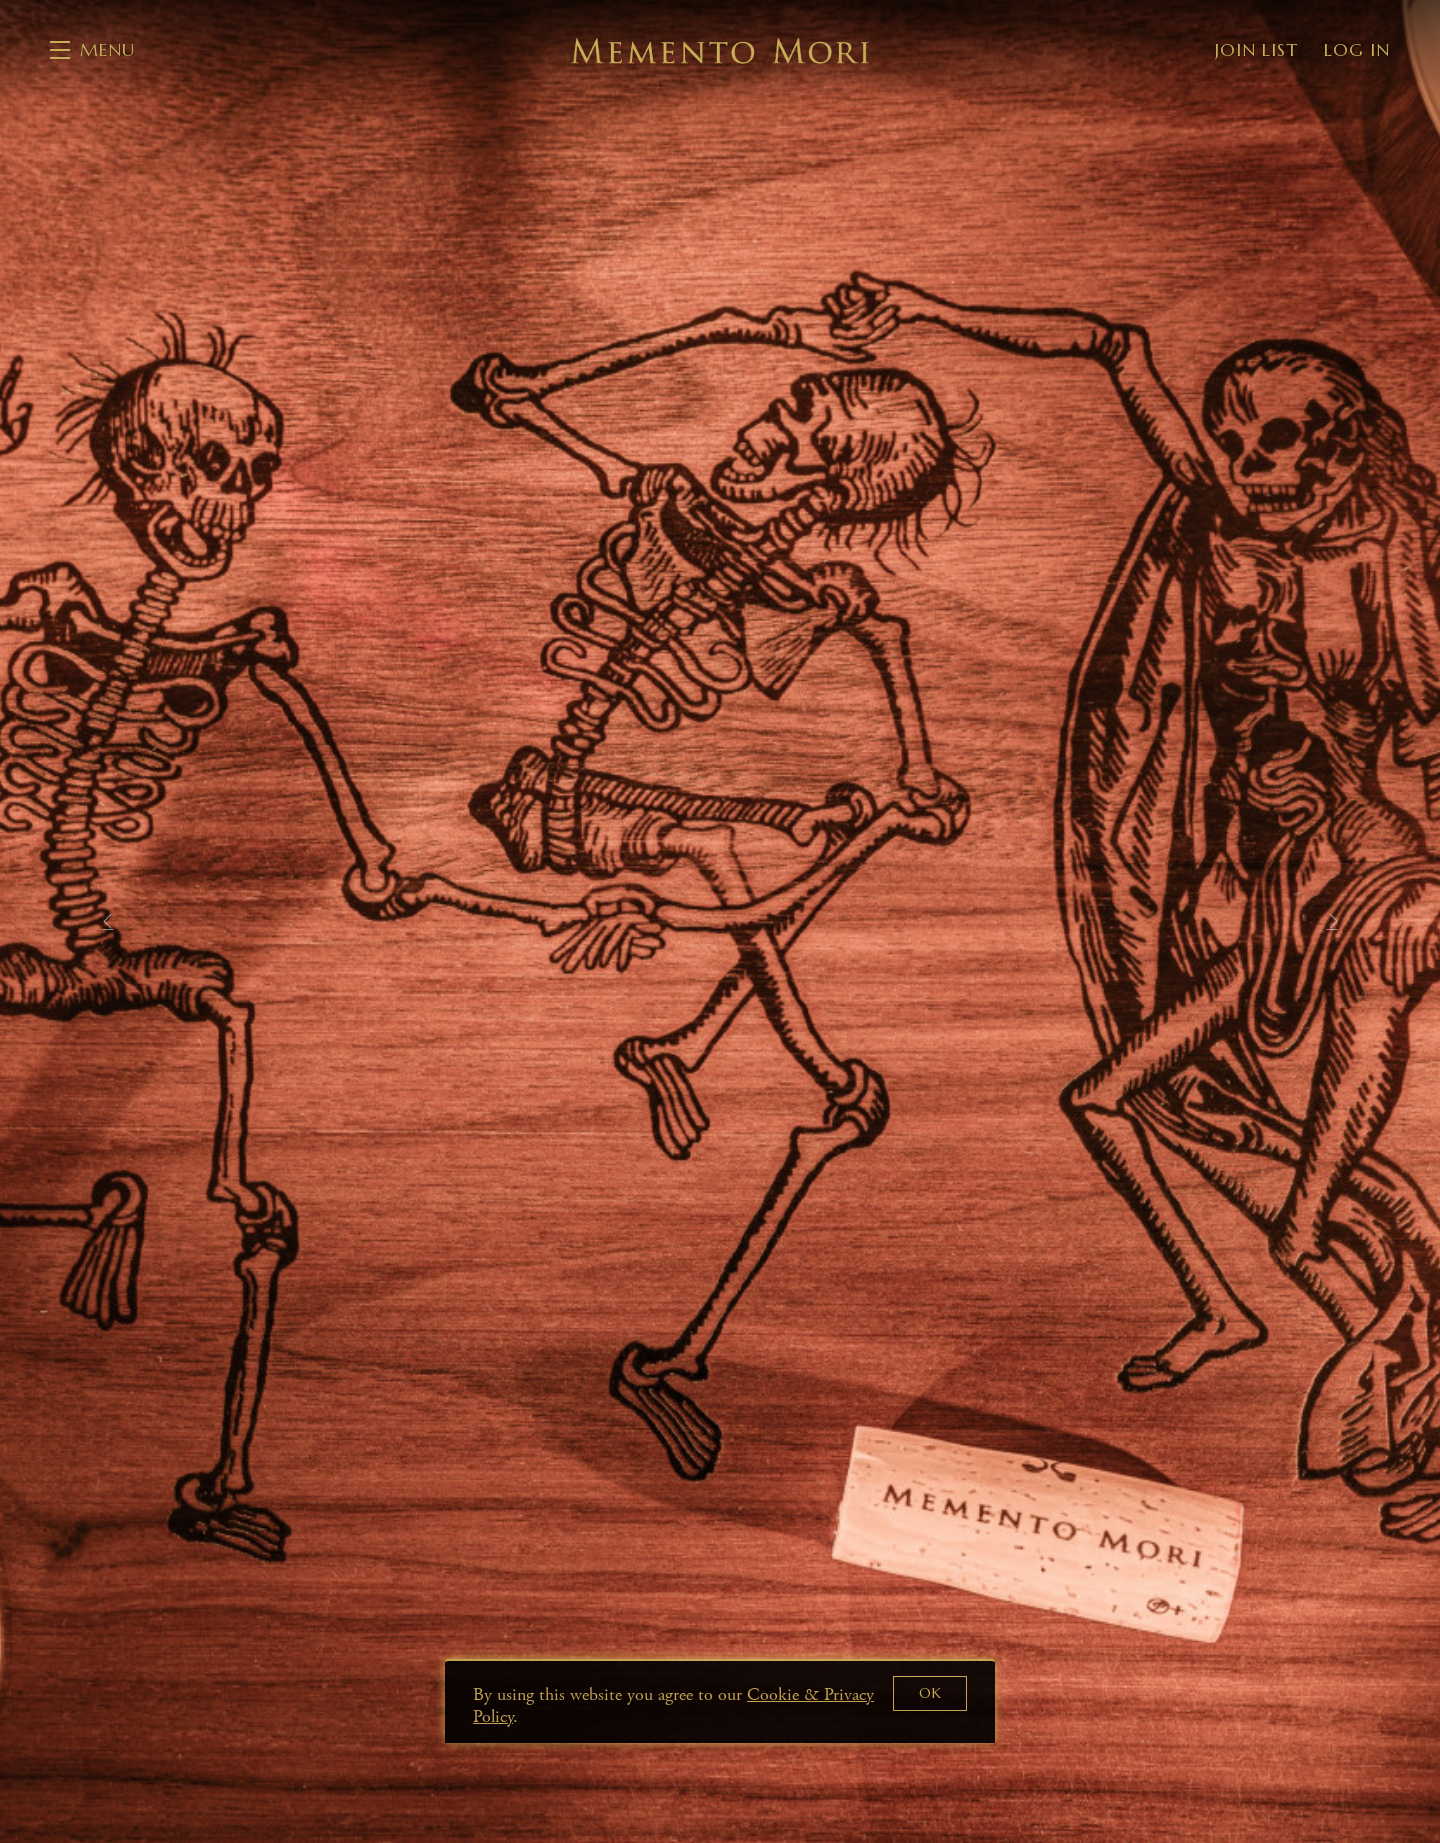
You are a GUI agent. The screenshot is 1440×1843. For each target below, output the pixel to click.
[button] (92, 50)
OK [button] (930, 1693)
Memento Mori (720, 50)
